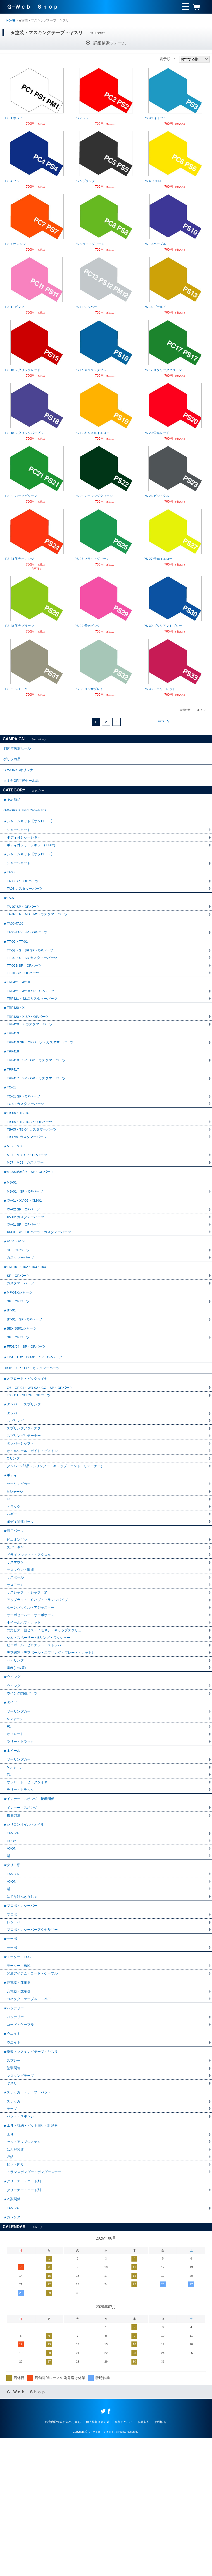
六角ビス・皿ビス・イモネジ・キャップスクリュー (48, 1716)
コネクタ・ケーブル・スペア (30, 2116)
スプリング (16, 1493)
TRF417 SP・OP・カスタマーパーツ (38, 1115)
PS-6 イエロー (154, 181)
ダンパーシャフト (21, 1517)
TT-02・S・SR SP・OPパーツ (32, 974)
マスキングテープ (21, 2200)
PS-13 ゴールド (155, 307)
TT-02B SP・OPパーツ (25, 990)
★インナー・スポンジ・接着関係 (30, 1898)
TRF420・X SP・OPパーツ (29, 1046)
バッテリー (16, 2136)
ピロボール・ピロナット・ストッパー (37, 1732)
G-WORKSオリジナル (21, 774)
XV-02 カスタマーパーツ (27, 1268)
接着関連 (14, 1915)
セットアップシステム (25, 2272)
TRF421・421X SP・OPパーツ (32, 1018)
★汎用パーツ (14, 1611)
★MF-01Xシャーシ (18, 1350)
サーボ (12, 2059)
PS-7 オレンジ (15, 244)
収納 (10, 2288)
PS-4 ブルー (14, 181)
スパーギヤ (16, 1629)
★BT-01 (10, 1370)
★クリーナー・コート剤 (23, 2314)
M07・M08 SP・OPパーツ (28, 1199)
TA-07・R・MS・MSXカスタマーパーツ (39, 934)
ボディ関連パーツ (21, 1601)
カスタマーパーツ (21, 1311)
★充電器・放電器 (17, 2098)
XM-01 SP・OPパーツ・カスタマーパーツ (41, 1283)
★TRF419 (11, 1064)
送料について (124, 2559)
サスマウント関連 (21, 1653)
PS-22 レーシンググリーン (93, 496)
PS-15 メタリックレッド (22, 370)
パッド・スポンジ (21, 2244)
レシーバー (16, 2031)
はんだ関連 (16, 2280)
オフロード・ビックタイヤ (28, 1879)
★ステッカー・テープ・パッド (28, 2218)
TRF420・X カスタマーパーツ (31, 1054)
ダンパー (14, 1486)
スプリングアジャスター (27, 1501)
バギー (12, 1593)
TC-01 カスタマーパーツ (27, 1143)
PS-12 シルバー (85, 307)
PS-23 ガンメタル (156, 496)
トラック (14, 1585)
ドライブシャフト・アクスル (30, 1637)
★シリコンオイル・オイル (25, 1926)
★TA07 (9, 916)
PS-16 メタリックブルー (92, 370)
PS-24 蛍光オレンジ (19, 559)
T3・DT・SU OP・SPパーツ (30, 1465)
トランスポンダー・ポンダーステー (36, 2303)
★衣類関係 (12, 2334)
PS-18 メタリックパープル (24, 433)
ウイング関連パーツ (23, 1784)
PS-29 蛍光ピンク (87, 626)
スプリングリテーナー (25, 1509)
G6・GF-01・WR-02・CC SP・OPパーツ (42, 1457)
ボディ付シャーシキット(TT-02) (32, 858)
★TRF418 (11, 1085)
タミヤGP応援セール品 (22, 786)
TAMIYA (13, 1936)
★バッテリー (14, 2126)
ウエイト (14, 2164)
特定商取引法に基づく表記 (63, 2559)
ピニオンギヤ (18, 1621)
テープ (12, 2236)
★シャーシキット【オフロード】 (30, 868)
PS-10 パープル (155, 244)
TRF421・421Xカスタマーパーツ (34, 1026)
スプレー (14, 2184)
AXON (12, 1951)
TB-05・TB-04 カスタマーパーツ (33, 1171)
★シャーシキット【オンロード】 (30, 832)
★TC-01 (10, 1125)
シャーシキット (19, 842)
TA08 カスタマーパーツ (26, 906)
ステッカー (16, 2228)
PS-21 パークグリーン (21, 496)
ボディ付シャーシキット (27, 850)
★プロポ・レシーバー (21, 2013)
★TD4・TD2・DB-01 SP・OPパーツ (34, 1423)
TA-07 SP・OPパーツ (24, 926)
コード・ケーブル (21, 2144)
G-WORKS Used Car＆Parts (26, 820)
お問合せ (161, 2559)
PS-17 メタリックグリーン (163, 370)
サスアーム (16, 1668)
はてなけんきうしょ (23, 2003)
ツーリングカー (19, 1561)
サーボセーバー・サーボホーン (32, 1700)
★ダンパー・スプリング (23, 1476)
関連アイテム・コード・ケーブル (34, 2088)
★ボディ (10, 1551)
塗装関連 (14, 2192)
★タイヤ (10, 1794)
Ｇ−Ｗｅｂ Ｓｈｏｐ (32, 7)
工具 (10, 2264)
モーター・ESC (19, 2080)
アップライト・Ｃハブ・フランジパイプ (39, 1684)
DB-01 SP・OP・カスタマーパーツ (33, 1435)
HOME (11, 20)
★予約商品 (12, 807)
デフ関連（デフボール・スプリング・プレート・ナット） (54, 1740)
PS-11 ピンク (14, 307)
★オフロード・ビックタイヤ (26, 1448)
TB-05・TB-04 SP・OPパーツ (31, 1163)
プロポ (12, 2023)
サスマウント (18, 1645)
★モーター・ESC (18, 2070)
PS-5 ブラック (84, 181)
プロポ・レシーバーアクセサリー (34, 2039)
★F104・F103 (15, 1294)
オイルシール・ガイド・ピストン (34, 1525)
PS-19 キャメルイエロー (92, 433)
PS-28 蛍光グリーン (19, 626)
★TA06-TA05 (14, 944)
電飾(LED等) (17, 1756)
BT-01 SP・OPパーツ (26, 1380)
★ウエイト (12, 2154)
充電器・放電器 (19, 2108)
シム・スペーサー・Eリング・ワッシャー (40, 1724)
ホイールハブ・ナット (25, 1708)
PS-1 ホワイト (15, 118)
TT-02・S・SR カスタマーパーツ (34, 982)
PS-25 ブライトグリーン (92, 559)
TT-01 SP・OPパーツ (24, 998)
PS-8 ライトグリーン (89, 244)
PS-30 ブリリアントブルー (163, 626)
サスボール (16, 1661)
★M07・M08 (14, 1189)
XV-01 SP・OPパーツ (24, 1275)
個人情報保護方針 (98, 2559)
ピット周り (16, 2296)
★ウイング (12, 1766)
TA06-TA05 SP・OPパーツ (28, 954)
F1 (9, 1577)
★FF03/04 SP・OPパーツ (26, 1410)
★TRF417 (11, 1105)
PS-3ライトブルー (157, 118)
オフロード (16, 1828)
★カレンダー (14, 2354)
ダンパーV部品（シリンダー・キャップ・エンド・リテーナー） (59, 1541)
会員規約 (144, 2559)
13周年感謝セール (18, 749)
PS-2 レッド (83, 118)
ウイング (14, 1776)
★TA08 (9, 888)
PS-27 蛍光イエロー (158, 559)
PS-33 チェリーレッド (160, 689)
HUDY (12, 1944)
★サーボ (10, 2049)
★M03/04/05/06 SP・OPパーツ (30, 1217)
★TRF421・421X (17, 1008)
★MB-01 (10, 1230)
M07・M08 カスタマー (26, 1207)
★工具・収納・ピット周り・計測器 (32, 2254)
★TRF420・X (14, 1036)
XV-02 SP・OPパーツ (24, 1260)
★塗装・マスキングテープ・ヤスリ (32, 2174)
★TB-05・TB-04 (16, 1153)
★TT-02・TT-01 (16, 964)
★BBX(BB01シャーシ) (21, 1390)
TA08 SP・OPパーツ (24, 898)
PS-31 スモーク (16, 689)
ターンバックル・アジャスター (32, 1692)
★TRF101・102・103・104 (26, 1322)
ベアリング (16, 1748)
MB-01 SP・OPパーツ (26, 1239)
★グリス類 (12, 1970)
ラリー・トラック (21, 1836)
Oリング (13, 1533)
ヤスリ (12, 2208)
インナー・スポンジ (23, 1908)
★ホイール (12, 1846)
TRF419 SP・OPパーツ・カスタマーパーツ (42, 1074)
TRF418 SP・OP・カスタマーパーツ (38, 1095)
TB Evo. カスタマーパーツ (28, 1179)
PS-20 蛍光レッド (156, 433)
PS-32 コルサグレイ (88, 689)
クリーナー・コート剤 (25, 2324)
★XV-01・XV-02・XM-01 (24, 1250)
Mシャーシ (15, 1569)
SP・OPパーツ (19, 1304)
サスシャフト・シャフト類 (28, 1676)
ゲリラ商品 (12, 762)
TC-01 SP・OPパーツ (24, 1135)
